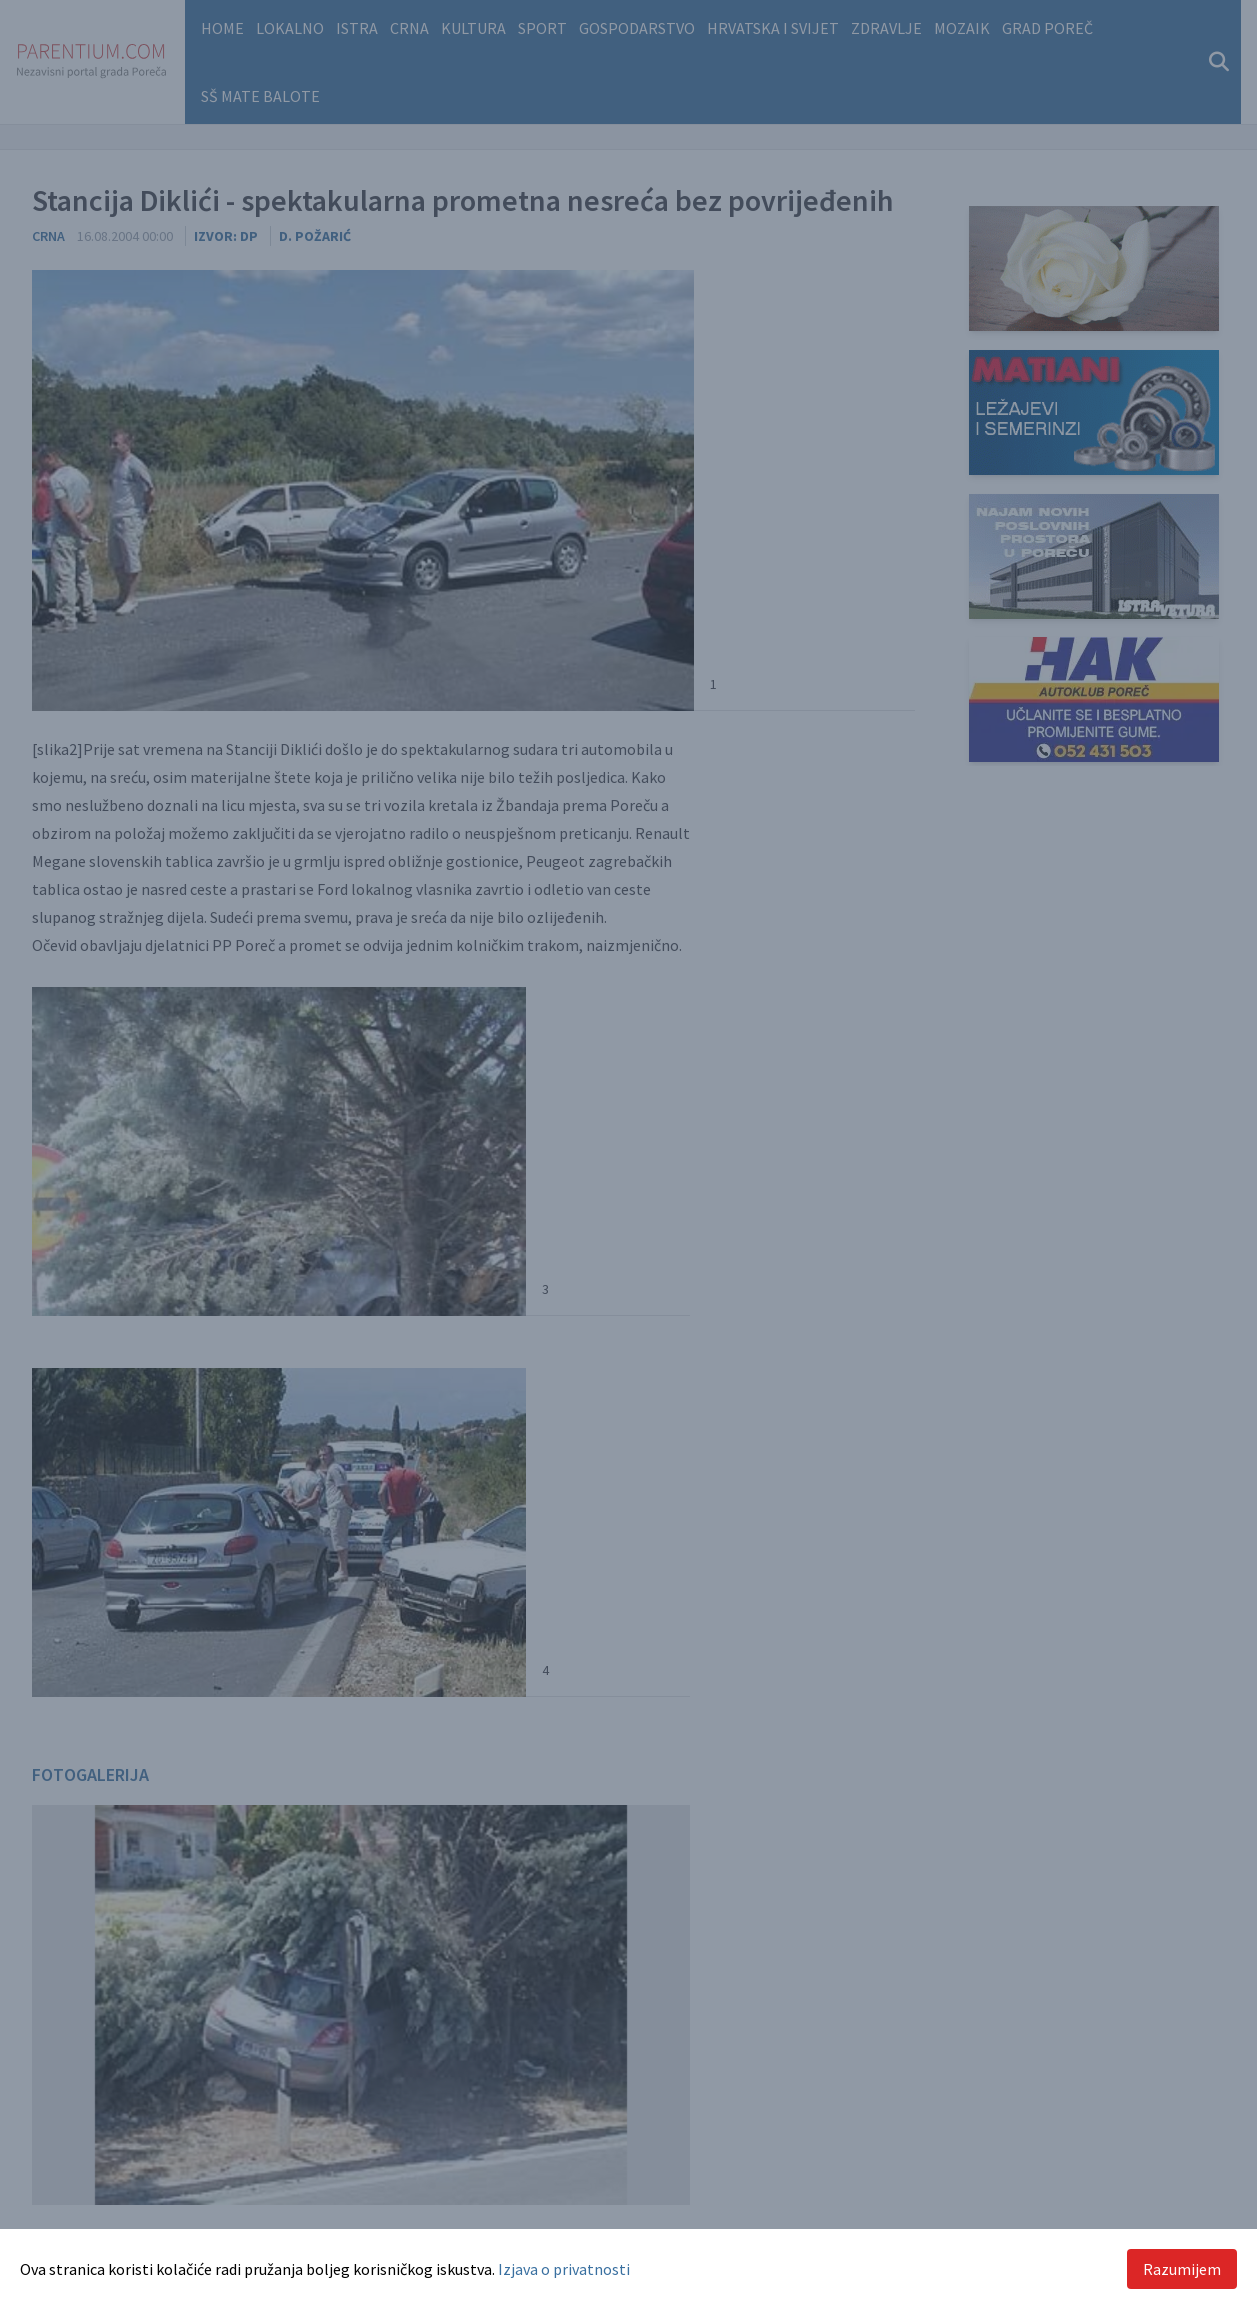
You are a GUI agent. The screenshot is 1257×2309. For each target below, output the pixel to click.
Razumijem (1182, 2269)
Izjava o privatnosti (564, 2269)
